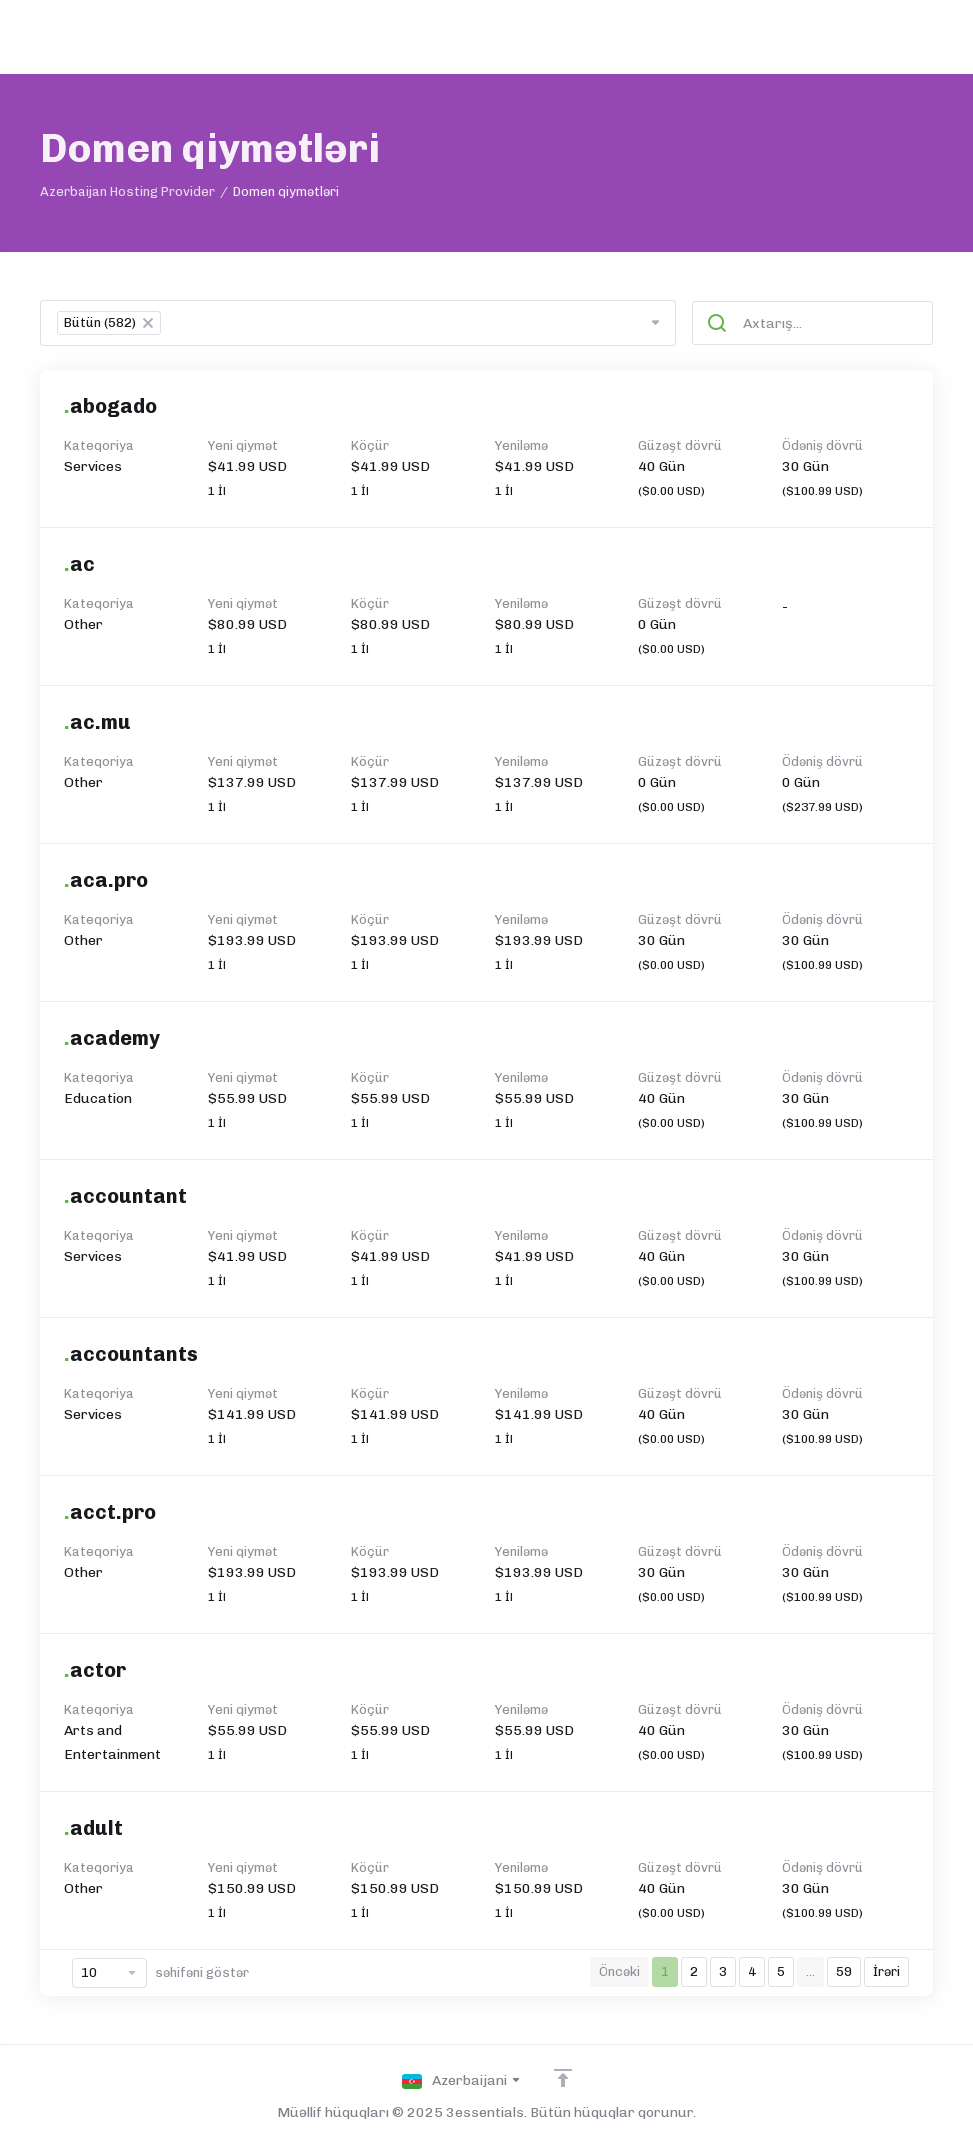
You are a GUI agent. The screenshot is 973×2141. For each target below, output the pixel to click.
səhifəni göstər (160, 1973)
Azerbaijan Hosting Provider (127, 191)
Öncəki (619, 1971)
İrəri (886, 1971)
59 (844, 1971)
